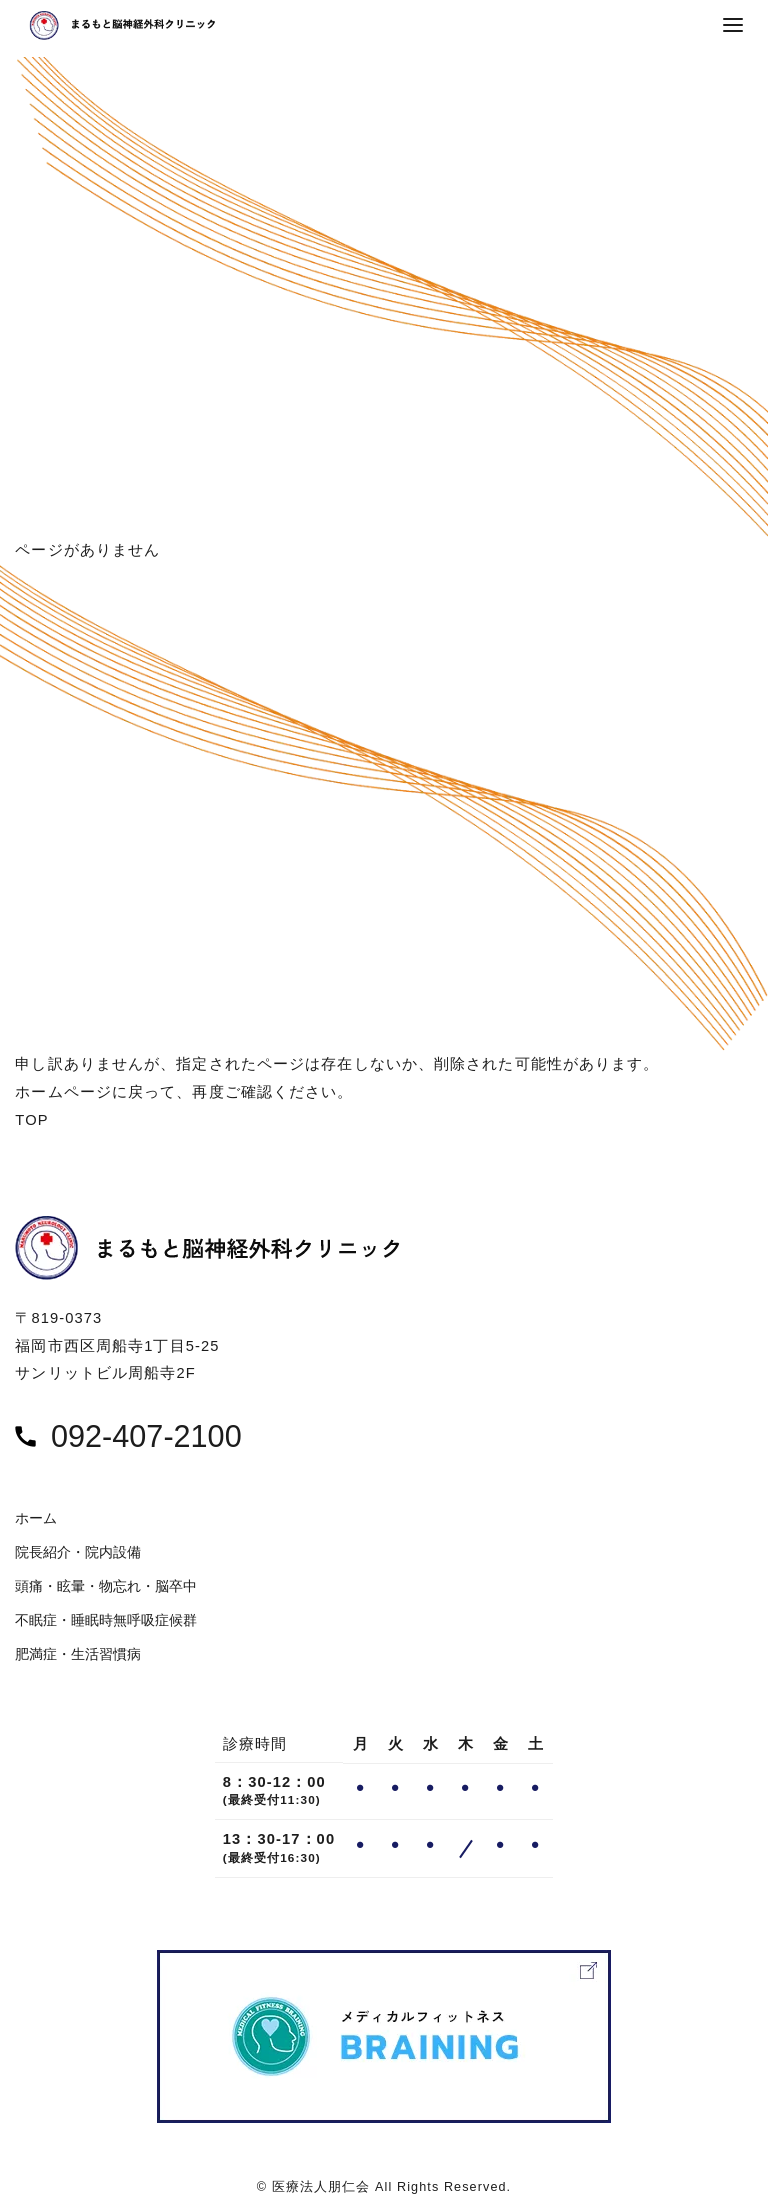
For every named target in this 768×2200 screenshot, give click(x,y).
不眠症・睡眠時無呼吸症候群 (106, 1620)
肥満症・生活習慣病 (78, 1654)
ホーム (36, 1518)
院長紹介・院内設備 (78, 1552)
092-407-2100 (146, 1436)
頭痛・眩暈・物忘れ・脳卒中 (106, 1586)
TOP (31, 1120)
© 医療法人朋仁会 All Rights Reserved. (384, 2187)
